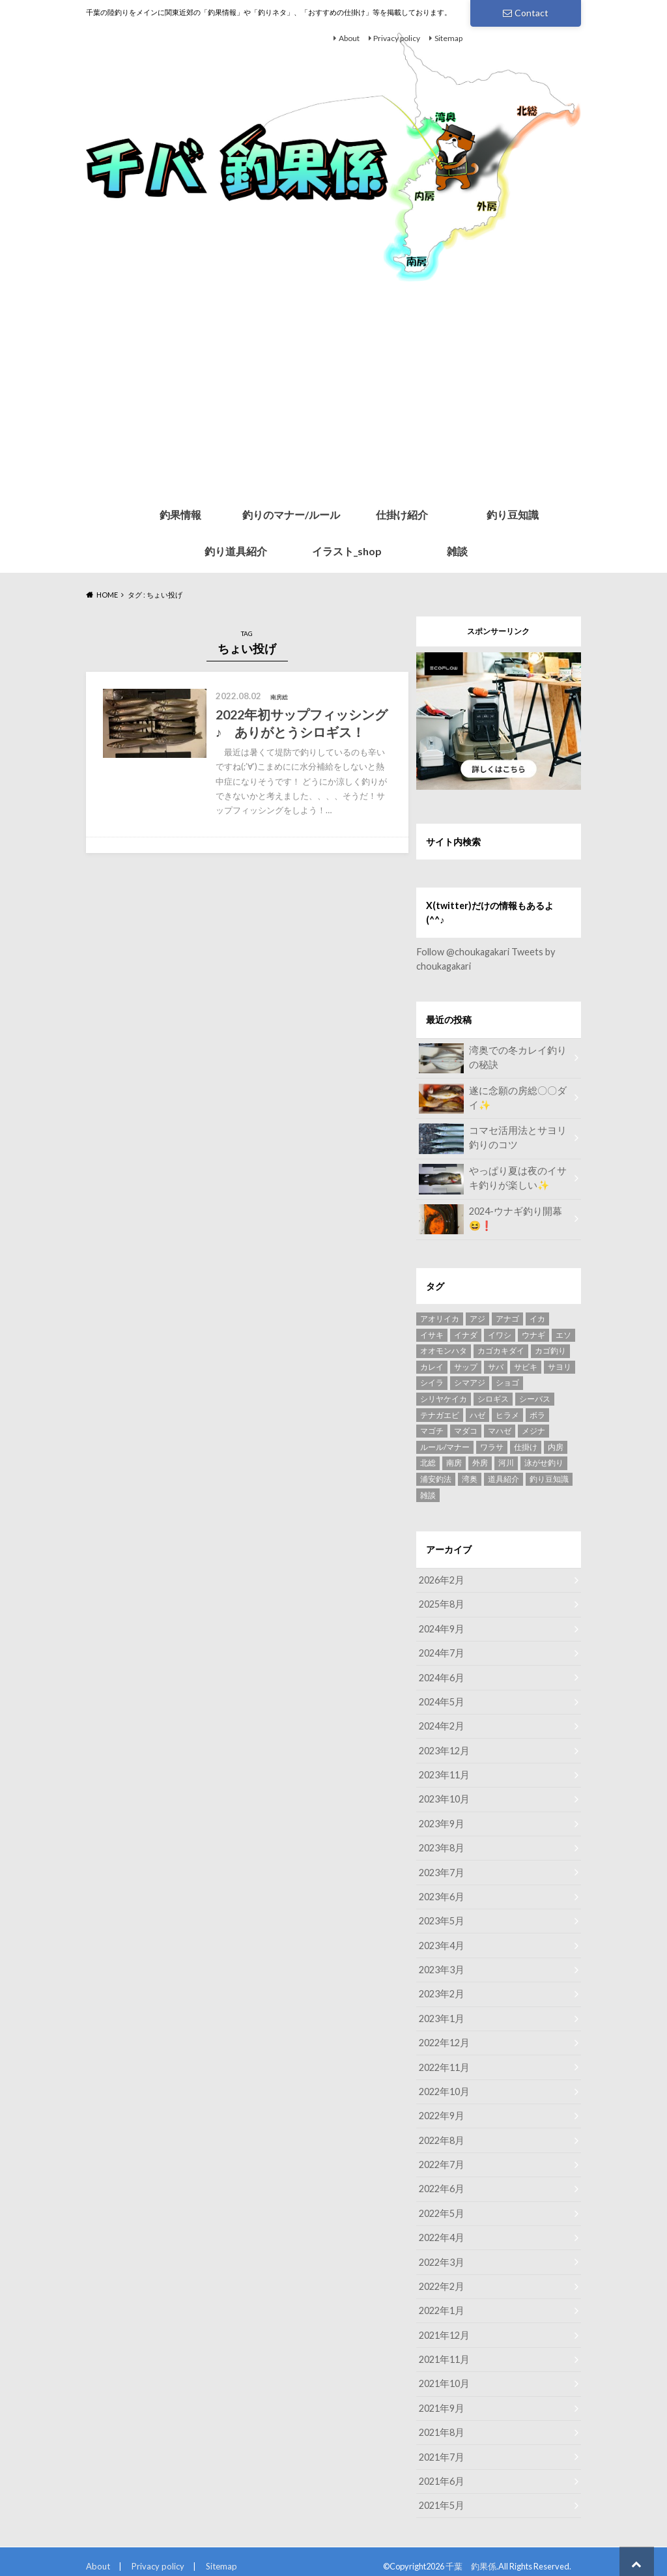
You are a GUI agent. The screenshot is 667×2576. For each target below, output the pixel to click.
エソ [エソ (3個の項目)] (563, 1334)
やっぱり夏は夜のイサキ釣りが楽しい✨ (494, 1178)
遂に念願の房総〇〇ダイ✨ (494, 1098)
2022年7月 (441, 2158)
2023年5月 (441, 1916)
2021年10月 (443, 2375)
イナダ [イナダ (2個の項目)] (465, 1334)
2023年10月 (443, 1796)
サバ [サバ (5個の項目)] (496, 1366)
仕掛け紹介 (402, 514)
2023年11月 (443, 1772)
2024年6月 (441, 1675)
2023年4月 (441, 1940)
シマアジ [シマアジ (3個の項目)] (469, 1382)
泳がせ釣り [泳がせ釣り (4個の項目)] (543, 1462)
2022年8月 (441, 2133)
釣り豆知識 (513, 514)
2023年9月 (441, 1820)
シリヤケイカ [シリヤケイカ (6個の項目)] (443, 1398)
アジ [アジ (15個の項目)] (477, 1318)
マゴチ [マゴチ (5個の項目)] (432, 1430)
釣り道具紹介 (236, 551)
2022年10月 (443, 2085)
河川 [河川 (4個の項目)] (506, 1462)
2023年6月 (441, 1892)
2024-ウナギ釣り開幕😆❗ (494, 1219)
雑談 (457, 551)
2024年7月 (441, 1651)
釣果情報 (180, 514)
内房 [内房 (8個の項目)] (555, 1446)
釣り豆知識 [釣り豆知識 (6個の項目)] (549, 1478)
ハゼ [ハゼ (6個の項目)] (477, 1414)
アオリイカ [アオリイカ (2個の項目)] (439, 1318)
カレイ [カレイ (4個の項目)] (432, 1366)
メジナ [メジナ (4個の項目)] (533, 1430)
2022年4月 (441, 2230)
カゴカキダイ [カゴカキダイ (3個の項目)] (500, 1350)
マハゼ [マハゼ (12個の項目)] (499, 1430)
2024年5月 (441, 1699)
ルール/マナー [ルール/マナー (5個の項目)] (445, 1446)
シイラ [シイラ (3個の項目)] (432, 1382)
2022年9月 (441, 2109)
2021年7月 (441, 2446)
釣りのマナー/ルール (291, 514)
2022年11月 (443, 2061)
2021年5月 (441, 2494)
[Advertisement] (333, 399)
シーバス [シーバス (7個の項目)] (534, 1398)
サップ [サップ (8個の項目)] (465, 1366)
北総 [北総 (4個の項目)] (428, 1462)
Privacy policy (396, 38)
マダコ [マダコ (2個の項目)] (465, 1430)
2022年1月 (441, 2302)
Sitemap (448, 38)
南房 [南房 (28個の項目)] (454, 1462)
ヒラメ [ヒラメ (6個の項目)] (507, 1414)
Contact (525, 12)
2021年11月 (443, 2350)
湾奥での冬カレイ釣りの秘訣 (494, 1058)
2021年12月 (443, 2326)
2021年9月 (441, 2399)
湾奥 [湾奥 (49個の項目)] (469, 1478)
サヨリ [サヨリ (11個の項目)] (559, 1366)
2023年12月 (443, 1748)
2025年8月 (441, 1603)
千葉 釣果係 (471, 2556)
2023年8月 (441, 1844)
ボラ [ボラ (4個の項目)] (537, 1414)
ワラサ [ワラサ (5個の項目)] (492, 1446)
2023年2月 (441, 1989)
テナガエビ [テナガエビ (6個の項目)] (439, 1414)
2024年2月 (441, 1723)
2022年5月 (441, 2206)
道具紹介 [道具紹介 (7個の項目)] (503, 1478)
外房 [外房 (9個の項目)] (480, 1462)
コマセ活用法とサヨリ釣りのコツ (494, 1138)
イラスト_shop (347, 551)
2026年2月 (441, 1579)
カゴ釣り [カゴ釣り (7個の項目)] (550, 1350)
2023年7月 (441, 1868)
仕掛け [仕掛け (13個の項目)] (525, 1446)
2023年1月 (441, 2013)
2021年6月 (441, 2470)
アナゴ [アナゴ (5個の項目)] (507, 1318)
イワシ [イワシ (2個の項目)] (499, 1334)
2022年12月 (443, 2037)
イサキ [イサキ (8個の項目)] (432, 1334)
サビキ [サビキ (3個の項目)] (525, 1366)
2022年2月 (441, 2278)
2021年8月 (441, 2423)
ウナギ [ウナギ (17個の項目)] (533, 1334)
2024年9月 (441, 1627)
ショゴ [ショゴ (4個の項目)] (507, 1382)
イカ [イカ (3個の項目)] (537, 1318)
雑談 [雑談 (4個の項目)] (428, 1494)
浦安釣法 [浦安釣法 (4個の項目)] (435, 1478)
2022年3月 (441, 2254)
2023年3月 (441, 1965)
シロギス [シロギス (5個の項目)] (493, 1398)
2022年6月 (441, 2182)
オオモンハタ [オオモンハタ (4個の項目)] (443, 1350)
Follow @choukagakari (462, 951)
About (349, 38)
